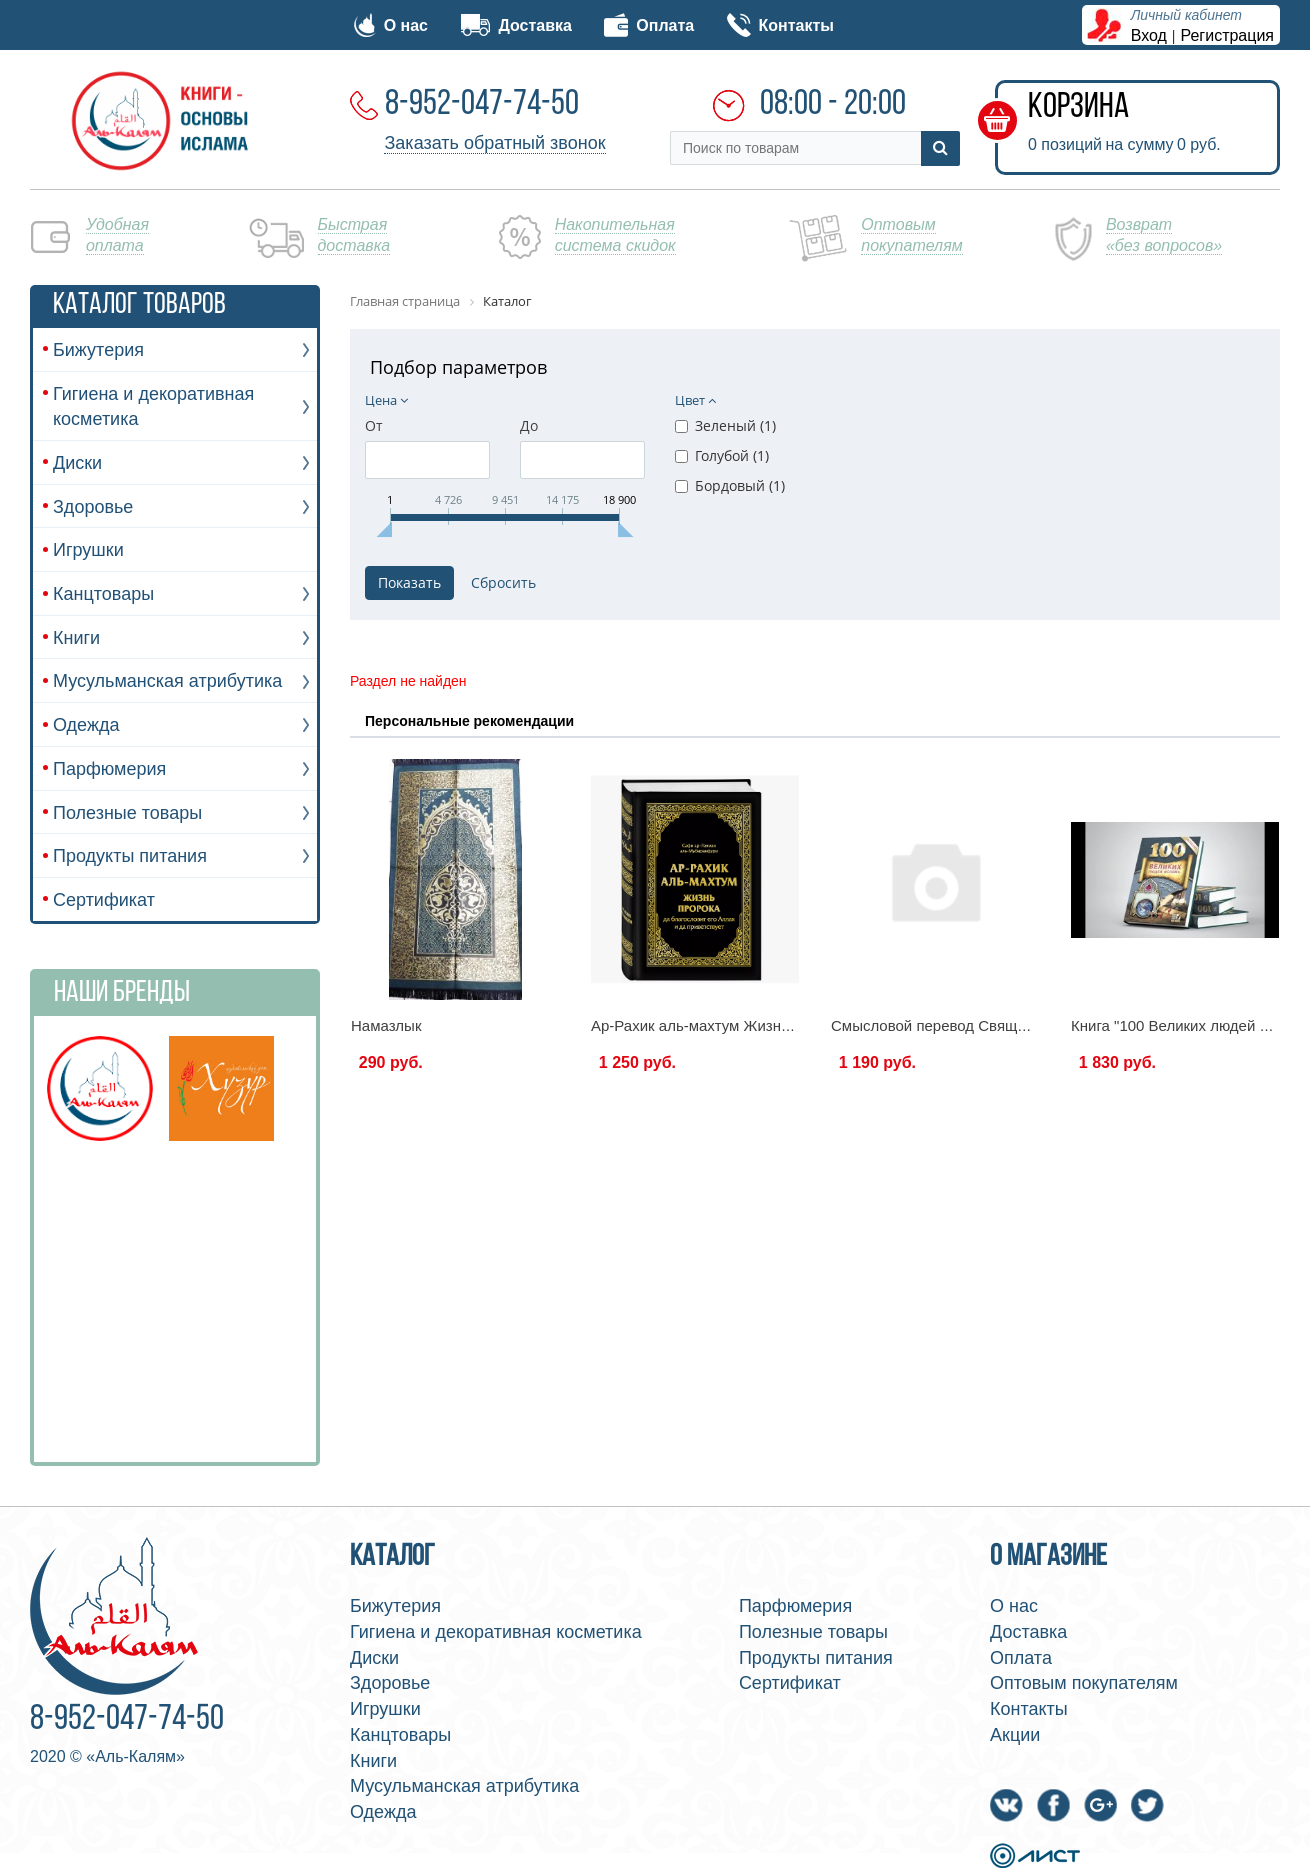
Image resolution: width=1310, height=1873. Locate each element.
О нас (391, 25)
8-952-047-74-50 (482, 105)
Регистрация (1228, 35)
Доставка (516, 25)
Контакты (780, 25)
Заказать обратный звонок (494, 143)
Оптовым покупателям (1084, 1683)
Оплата (649, 25)
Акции (1015, 1735)
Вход (1149, 35)
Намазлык (386, 1025)
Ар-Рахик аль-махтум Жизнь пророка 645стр (746, 1025)
